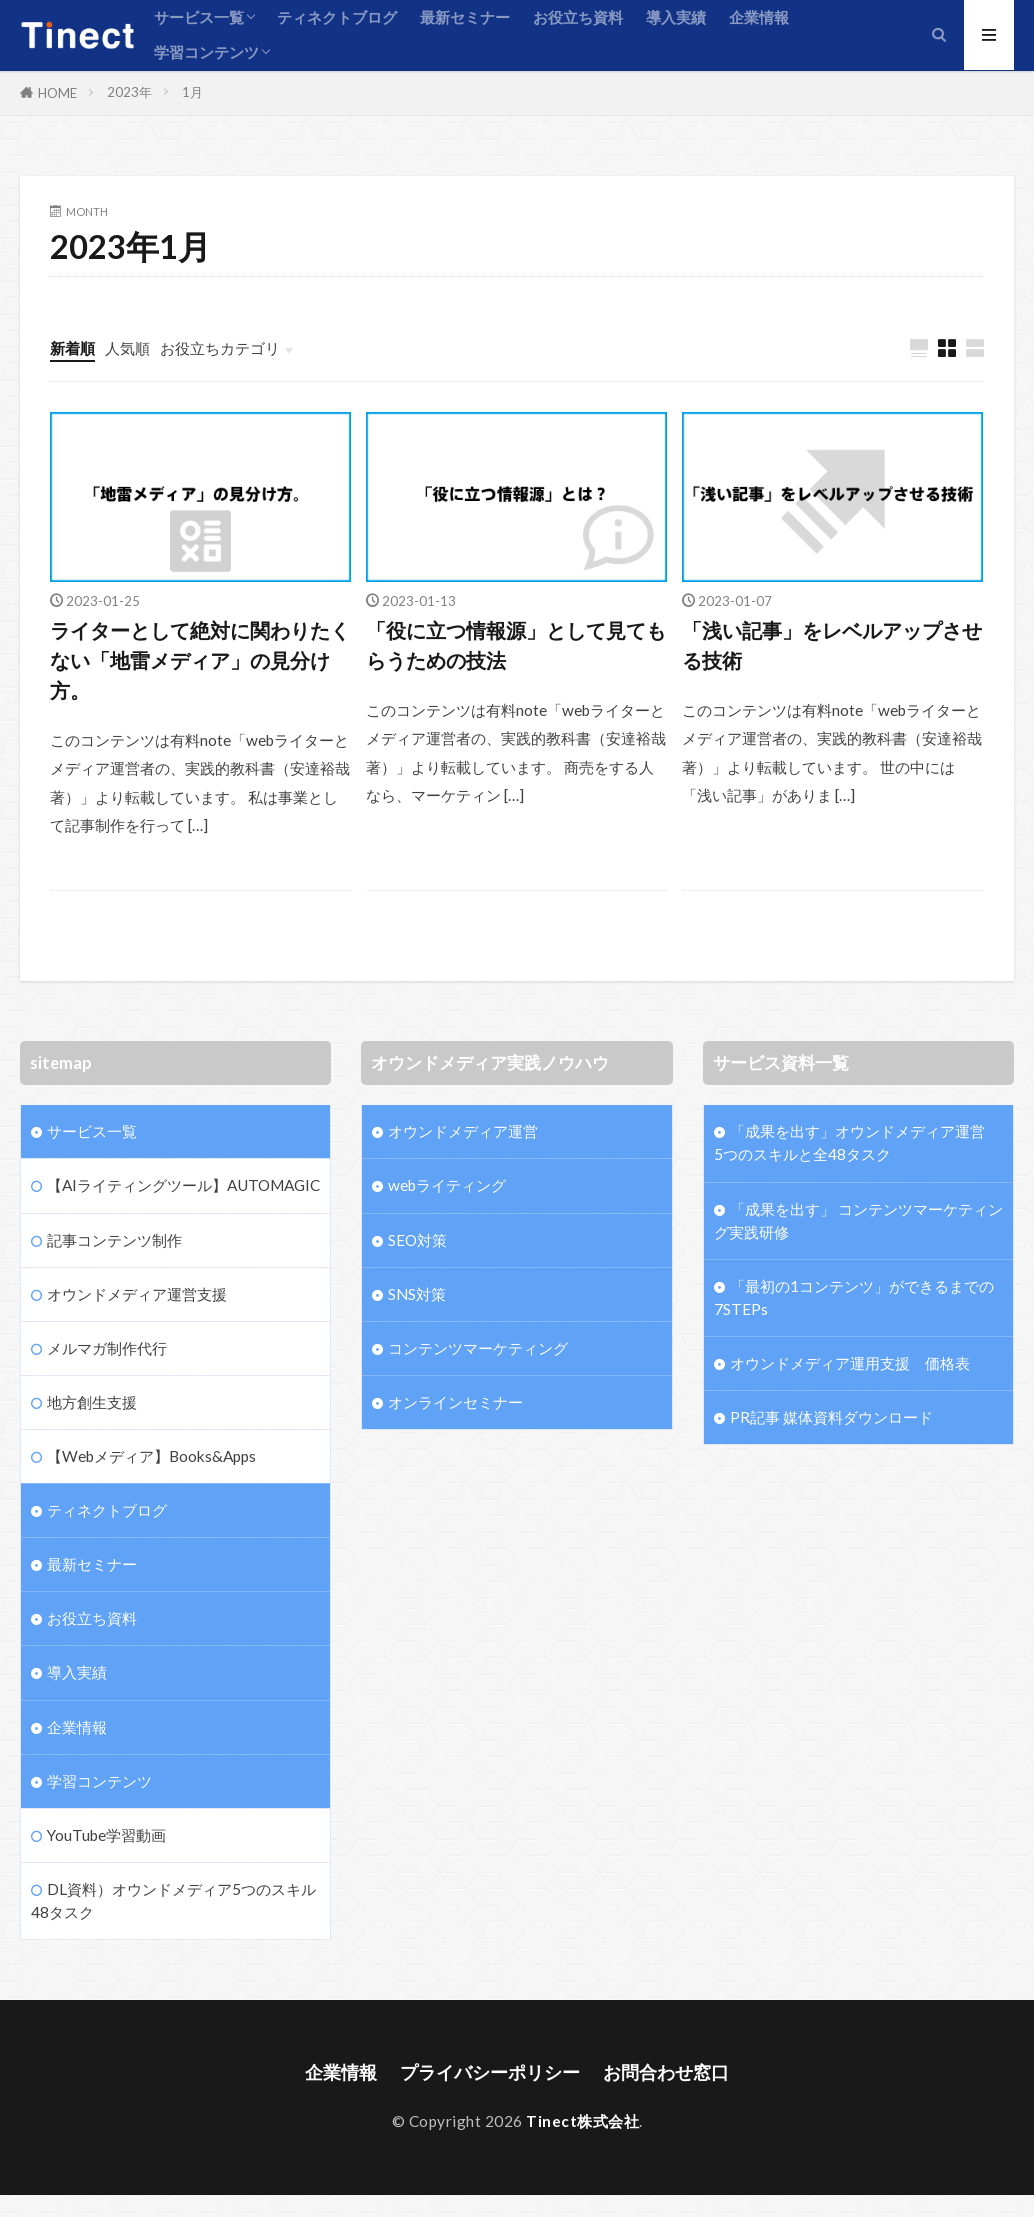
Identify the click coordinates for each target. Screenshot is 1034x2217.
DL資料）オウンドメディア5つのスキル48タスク (173, 1900)
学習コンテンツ (206, 52)
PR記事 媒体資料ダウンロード (831, 1417)
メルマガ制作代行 (107, 1348)
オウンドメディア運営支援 (137, 1294)
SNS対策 (417, 1294)
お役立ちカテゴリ (220, 348)
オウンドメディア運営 (463, 1131)
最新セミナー (465, 17)
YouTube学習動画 (106, 1835)
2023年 (129, 92)
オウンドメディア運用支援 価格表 (850, 1363)
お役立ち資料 (578, 17)
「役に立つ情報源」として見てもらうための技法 (516, 645)
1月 (192, 92)
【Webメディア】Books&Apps (151, 1456)
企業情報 (759, 17)
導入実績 (676, 17)
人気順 (127, 348)
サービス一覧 (199, 17)
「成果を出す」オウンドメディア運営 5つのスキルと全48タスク (858, 1142)
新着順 (72, 348)
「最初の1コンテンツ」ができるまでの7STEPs (854, 1297)
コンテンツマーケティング (478, 1348)
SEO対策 (417, 1240)
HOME (57, 93)
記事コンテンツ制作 (114, 1240)
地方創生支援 (92, 1402)
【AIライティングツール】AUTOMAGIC (183, 1185)
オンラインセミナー (455, 1402)
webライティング (447, 1185)
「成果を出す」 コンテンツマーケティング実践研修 (858, 1220)
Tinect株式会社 (582, 2121)
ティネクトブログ (337, 17)
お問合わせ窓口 (666, 2072)
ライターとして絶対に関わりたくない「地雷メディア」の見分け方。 (200, 659)
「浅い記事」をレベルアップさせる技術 (832, 645)
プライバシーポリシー (490, 2072)
